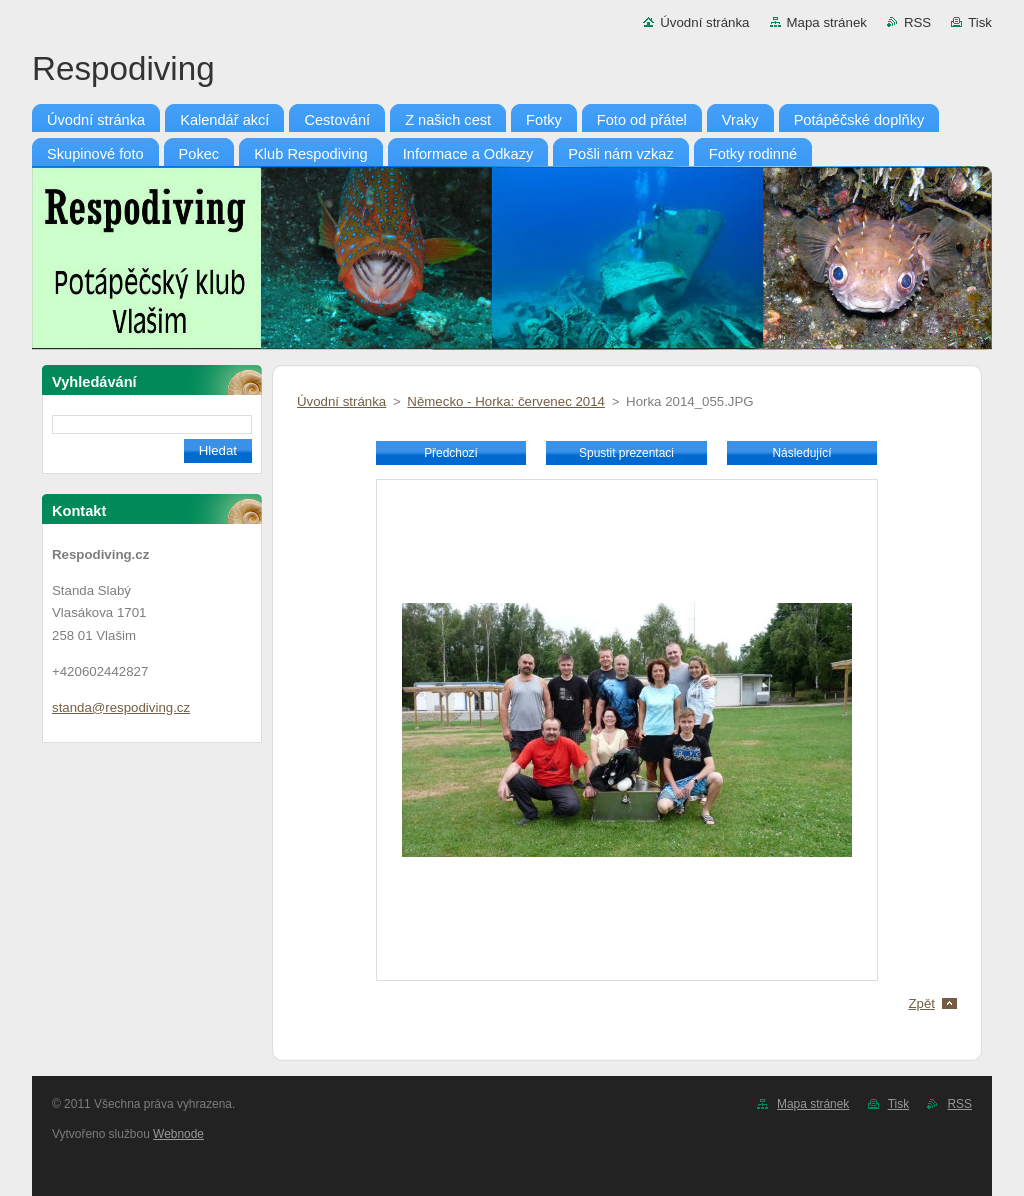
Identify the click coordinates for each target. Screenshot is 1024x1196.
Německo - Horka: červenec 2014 (506, 401)
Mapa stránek (827, 22)
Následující (801, 453)
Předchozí (451, 453)
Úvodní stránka (704, 22)
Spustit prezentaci (626, 453)
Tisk (980, 22)
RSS (917, 22)
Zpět (921, 1003)
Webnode (178, 1134)
